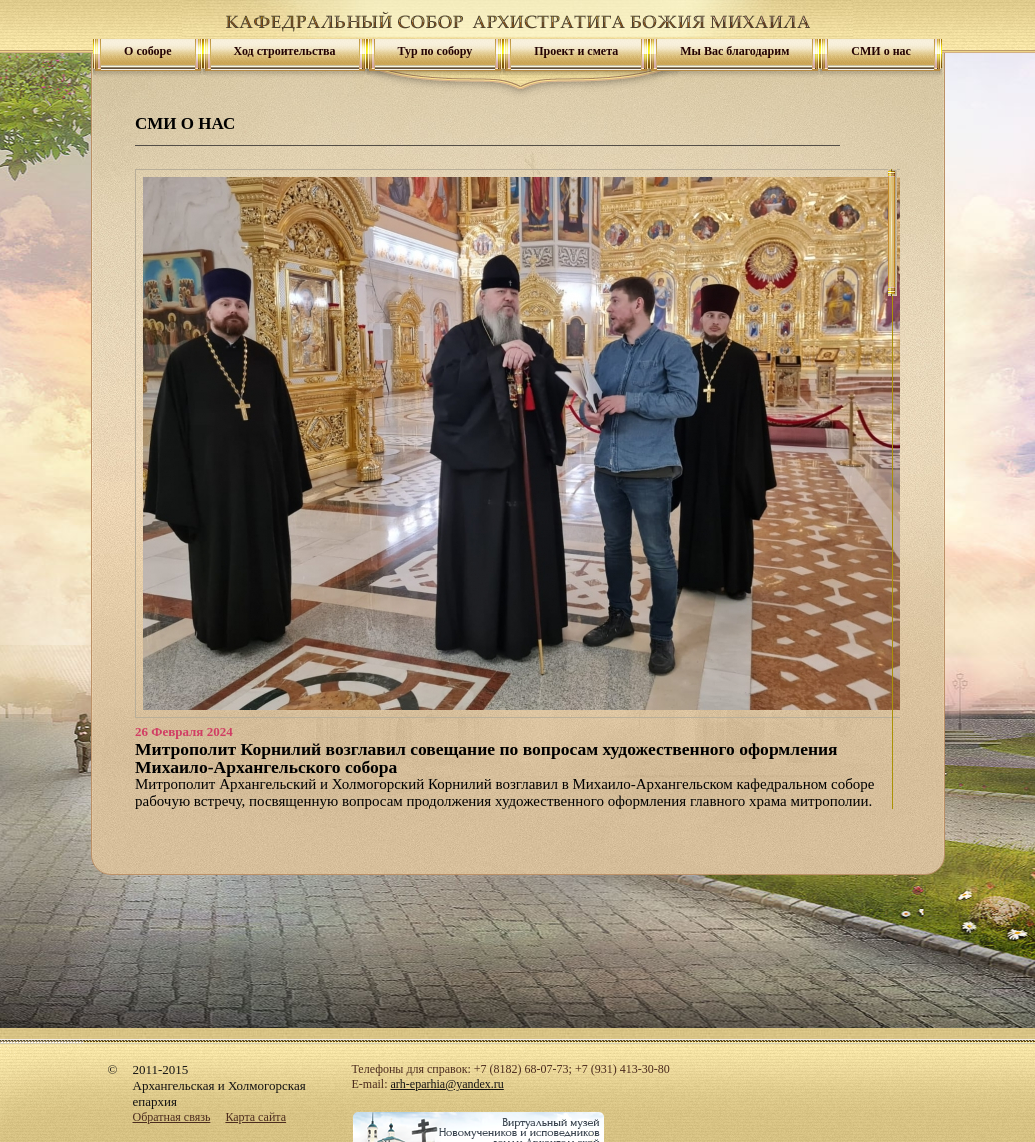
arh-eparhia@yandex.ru (447, 1084)
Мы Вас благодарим (734, 51)
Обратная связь (172, 1117)
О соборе (148, 51)
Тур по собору (435, 51)
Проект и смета (576, 51)
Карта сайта (255, 1117)
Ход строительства (285, 51)
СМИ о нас (881, 51)
